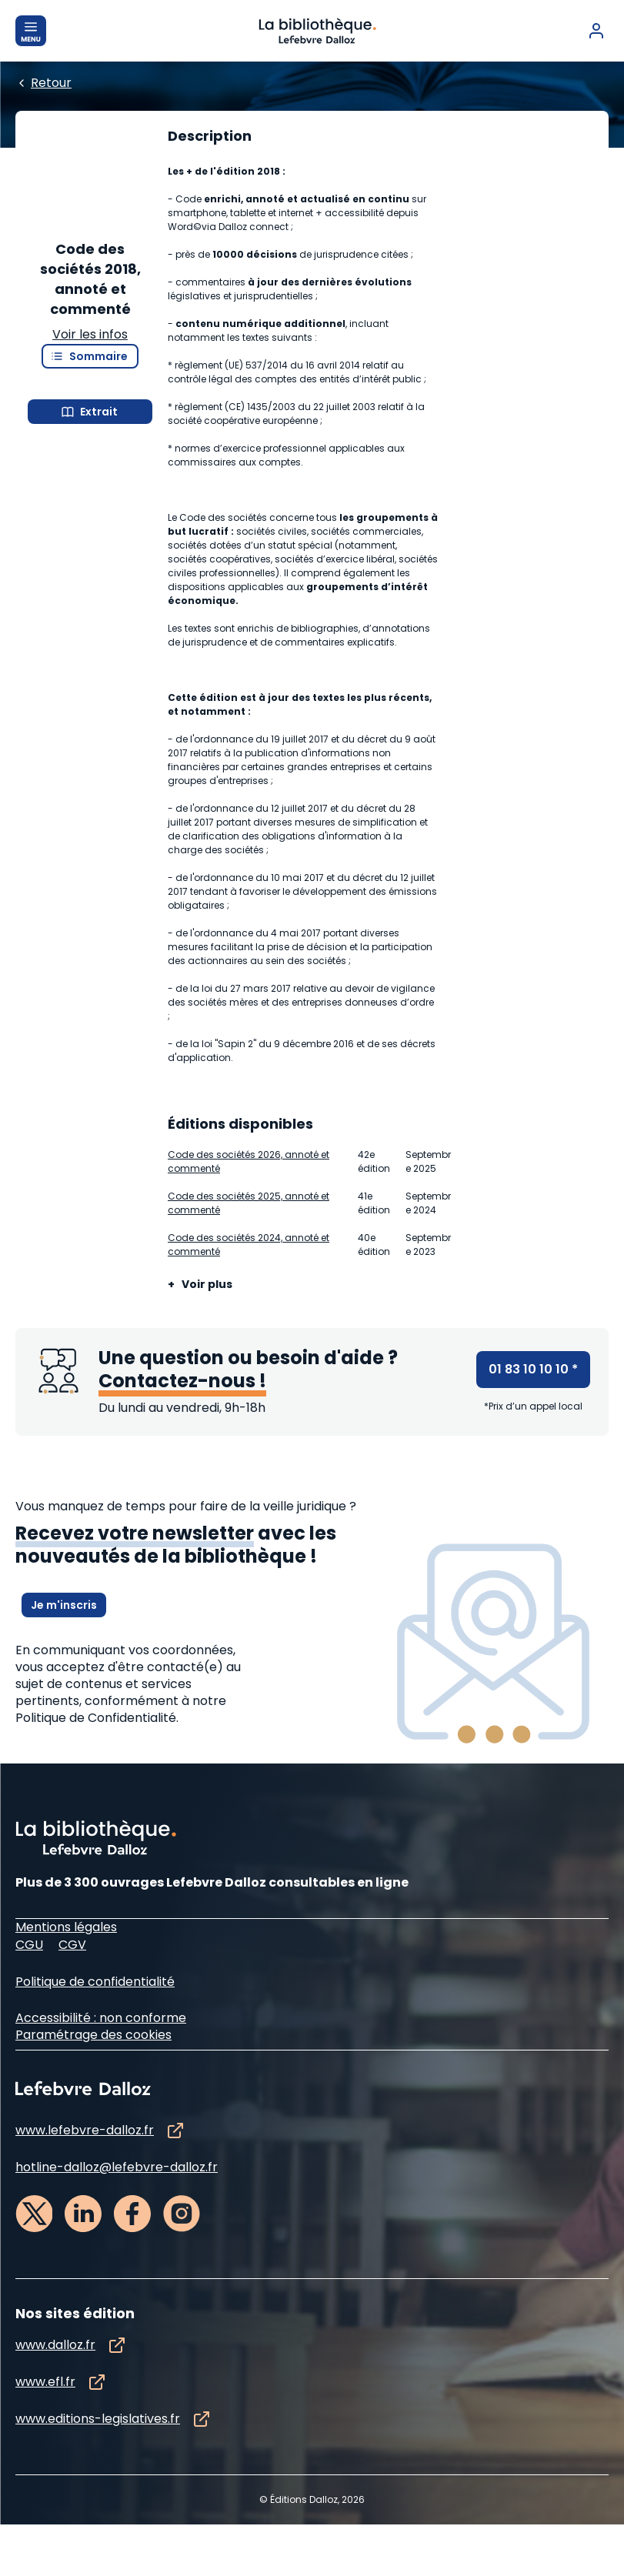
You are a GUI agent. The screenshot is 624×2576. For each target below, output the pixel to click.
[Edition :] (290, 199)
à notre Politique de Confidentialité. (120, 1912)
